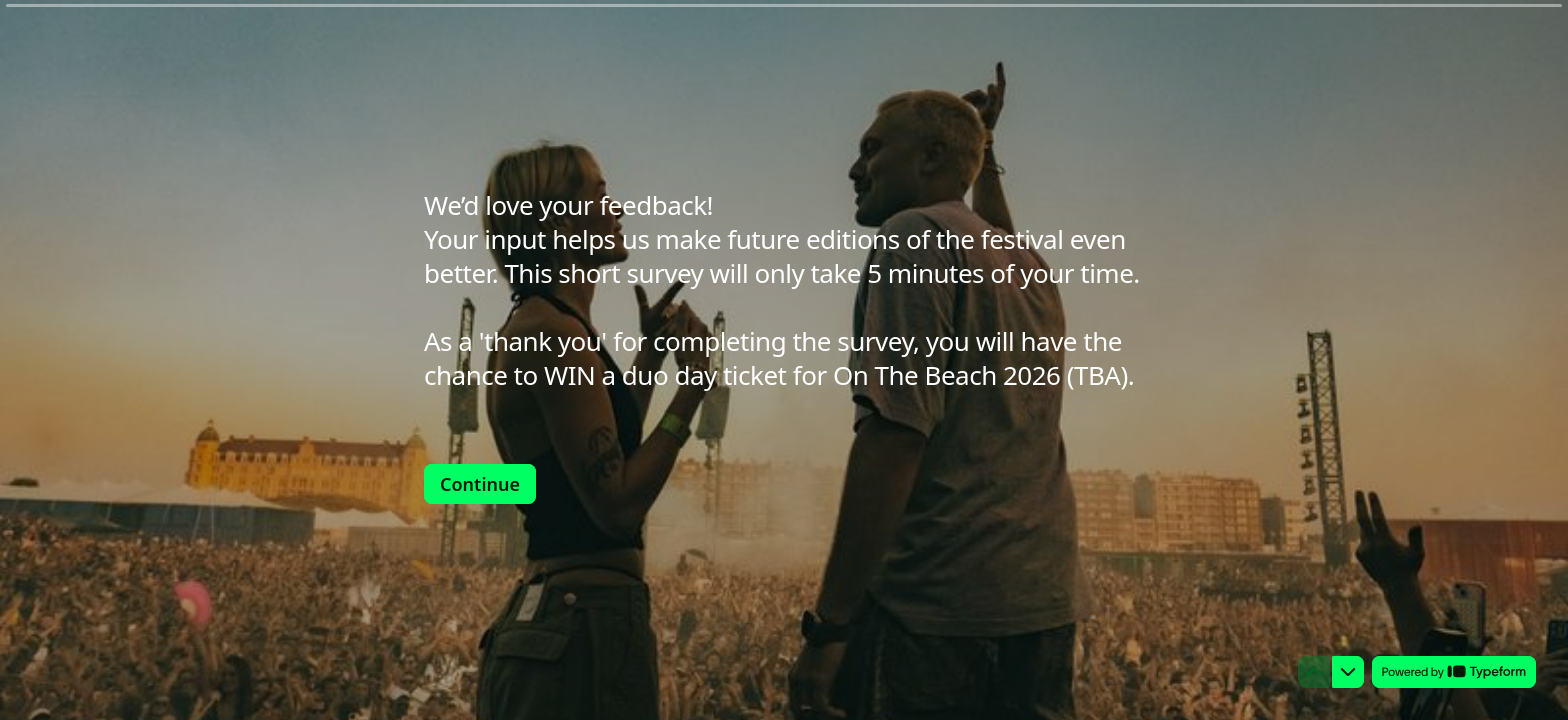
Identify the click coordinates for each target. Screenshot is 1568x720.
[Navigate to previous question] (1314, 672)
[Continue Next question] (480, 484)
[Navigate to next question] (1348, 672)
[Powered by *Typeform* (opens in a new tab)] (1454, 672)
